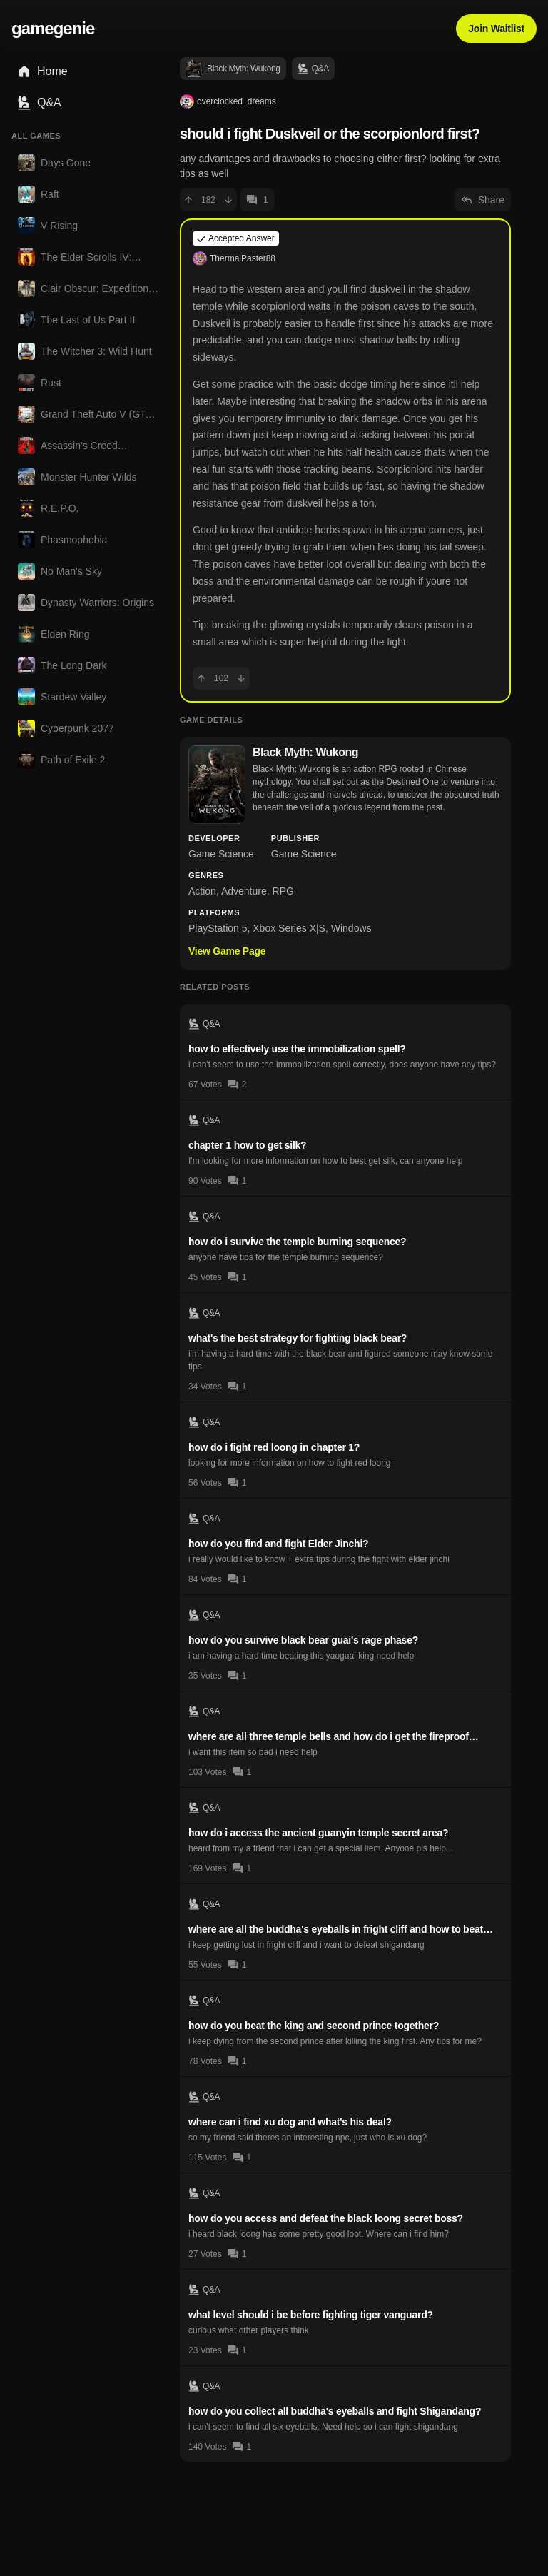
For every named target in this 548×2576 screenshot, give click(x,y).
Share (482, 200)
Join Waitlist (496, 28)
